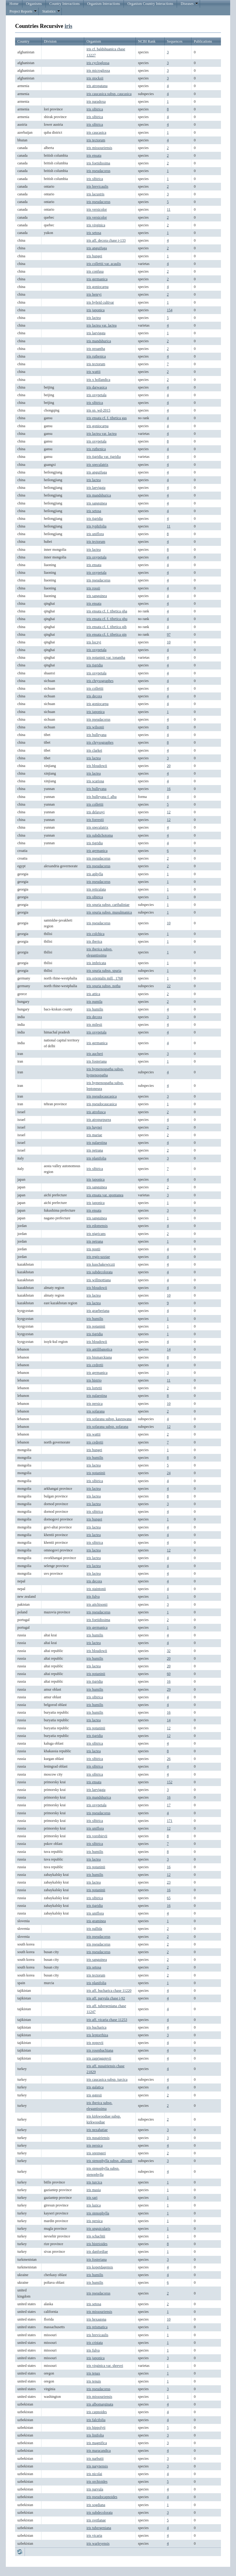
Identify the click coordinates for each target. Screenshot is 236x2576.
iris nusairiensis (97, 2138)
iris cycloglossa (97, 63)
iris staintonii (96, 1589)
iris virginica (95, 225)
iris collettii (94, 688)
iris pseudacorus (98, 171)
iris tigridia (94, 518)
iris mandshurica (98, 341)
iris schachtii (95, 2236)
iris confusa (95, 271)
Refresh (19, 2551)
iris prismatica (96, 2327)
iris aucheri (94, 1054)
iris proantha (95, 349)
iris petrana (94, 1150)
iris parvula (94, 2489)
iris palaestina (96, 1142)
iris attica (93, 994)
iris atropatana (96, 86)
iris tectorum (95, 140)
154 (169, 310)
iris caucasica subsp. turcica (106, 2079)
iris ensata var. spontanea (104, 1195)
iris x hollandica (98, 380)
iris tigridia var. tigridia (103, 456)
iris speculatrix (97, 464)
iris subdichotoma (99, 835)
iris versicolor (96, 209)
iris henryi (93, 294)
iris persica (94, 1403)
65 (169, 1898)
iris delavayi (95, 812)
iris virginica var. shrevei (104, 2365)
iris (68, 26)
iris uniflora (95, 534)
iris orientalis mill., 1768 (104, 978)
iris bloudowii (96, 766)
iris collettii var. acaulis (103, 264)
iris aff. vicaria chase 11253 (106, 2020)
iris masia (93, 2190)
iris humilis (94, 1009)
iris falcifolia (95, 2420)
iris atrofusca (95, 1112)
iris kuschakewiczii (100, 1264)
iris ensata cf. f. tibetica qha (106, 611)
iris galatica (95, 2087)
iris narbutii (95, 2458)
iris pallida (94, 1928)
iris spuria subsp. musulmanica (109, 912)
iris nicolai (94, 2474)
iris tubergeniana (98, 2528)
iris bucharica (96, 2027)
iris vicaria (94, 2535)
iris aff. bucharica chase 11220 (108, 1990)
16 (169, 789)
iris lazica (93, 2205)
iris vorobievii (96, 1836)
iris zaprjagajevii (98, 2058)
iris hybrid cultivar (100, 302)
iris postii (93, 1249)
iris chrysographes (99, 681)
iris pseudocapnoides (101, 2497)
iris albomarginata (99, 2404)
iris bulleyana (96, 735)
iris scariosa (95, 781)
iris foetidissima (98, 163)
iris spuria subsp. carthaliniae (107, 905)
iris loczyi (93, 642)
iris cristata (94, 2342)
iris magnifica (96, 2443)
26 (169, 1759)
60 (169, 1674)
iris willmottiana (98, 1280)
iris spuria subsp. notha (103, 986)
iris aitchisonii (96, 1604)
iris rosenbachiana (99, 2050)
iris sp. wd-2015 (98, 410)
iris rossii (93, 588)
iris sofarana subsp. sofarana (107, 1426)
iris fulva (93, 1596)
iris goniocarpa (97, 287)
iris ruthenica (96, 356)
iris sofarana (95, 1411)
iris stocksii (94, 78)
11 (169, 209)
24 (169, 1473)
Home (14, 4)
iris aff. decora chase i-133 (105, 240)
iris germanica (96, 279)
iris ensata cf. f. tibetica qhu (106, 619)
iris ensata (93, 155)
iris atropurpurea (98, 1119)
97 (169, 634)
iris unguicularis (98, 2228)
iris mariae (94, 1135)
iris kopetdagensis (99, 2267)
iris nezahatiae (97, 2130)
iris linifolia (95, 2435)
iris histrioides (96, 2244)
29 (169, 1689)
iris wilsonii (95, 727)
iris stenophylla (97, 2213)
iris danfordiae (97, 2251)
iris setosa (93, 233)
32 (169, 1651)
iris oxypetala (96, 395)
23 (169, 1882)
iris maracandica (98, 2450)
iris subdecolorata (99, 1272)
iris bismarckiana (99, 1357)
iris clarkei (94, 750)
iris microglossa (98, 70)
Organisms (34, 4)
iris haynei (94, 1127)
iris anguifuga (96, 248)
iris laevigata (95, 333)
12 (169, 812)
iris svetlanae (96, 2520)
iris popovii (94, 2043)
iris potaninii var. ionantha (105, 657)
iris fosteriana (96, 1061)
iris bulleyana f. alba (101, 797)
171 (169, 1821)
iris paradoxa (95, 101)
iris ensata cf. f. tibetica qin (106, 634)
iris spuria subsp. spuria (103, 970)
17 (169, 1805)
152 (169, 1782)
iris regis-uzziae (98, 1257)
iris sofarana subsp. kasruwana (109, 1419)
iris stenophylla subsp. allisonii (109, 2161)
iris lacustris (95, 194)
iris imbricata (96, 963)
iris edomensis (97, 1226)
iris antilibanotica (99, 1349)
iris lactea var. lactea (101, 325)
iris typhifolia (96, 526)
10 (169, 642)
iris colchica (95, 934)
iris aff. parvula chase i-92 (105, 1998)
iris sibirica (94, 109)
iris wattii (93, 372)
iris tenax (93, 2373)
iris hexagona (96, 2319)
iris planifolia (96, 1158)
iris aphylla (94, 874)
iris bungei (94, 256)
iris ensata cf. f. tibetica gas (106, 418)
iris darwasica (96, 387)
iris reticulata (96, 889)
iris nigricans (95, 1234)
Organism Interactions (103, 4)
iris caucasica (96, 132)
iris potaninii (95, 1326)
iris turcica (94, 2182)
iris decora (94, 696)
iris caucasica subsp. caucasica (109, 94)
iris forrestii (95, 820)
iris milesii (94, 1024)
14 (169, 1349)
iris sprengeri (96, 2153)
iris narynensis (97, 2466)
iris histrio (93, 1380)
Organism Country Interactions (150, 4)
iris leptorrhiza (97, 2035)
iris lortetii (94, 1388)
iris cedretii (94, 1365)
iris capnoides (96, 2412)
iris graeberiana (97, 1311)
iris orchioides (96, 2481)
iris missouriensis (99, 148)
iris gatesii (94, 2095)
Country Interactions (64, 4)
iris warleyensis (97, 2543)
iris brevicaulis (97, 186)
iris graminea (96, 1921)
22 (169, 986)
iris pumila (94, 1001)
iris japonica (95, 310)
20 (169, 766)
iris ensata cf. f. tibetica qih (106, 627)
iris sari (91, 2197)
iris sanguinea (96, 503)
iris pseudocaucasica (101, 1096)
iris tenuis (93, 2381)
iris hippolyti (95, 2427)
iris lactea (93, 318)
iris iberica (94, 941)
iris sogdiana (95, 2505)
